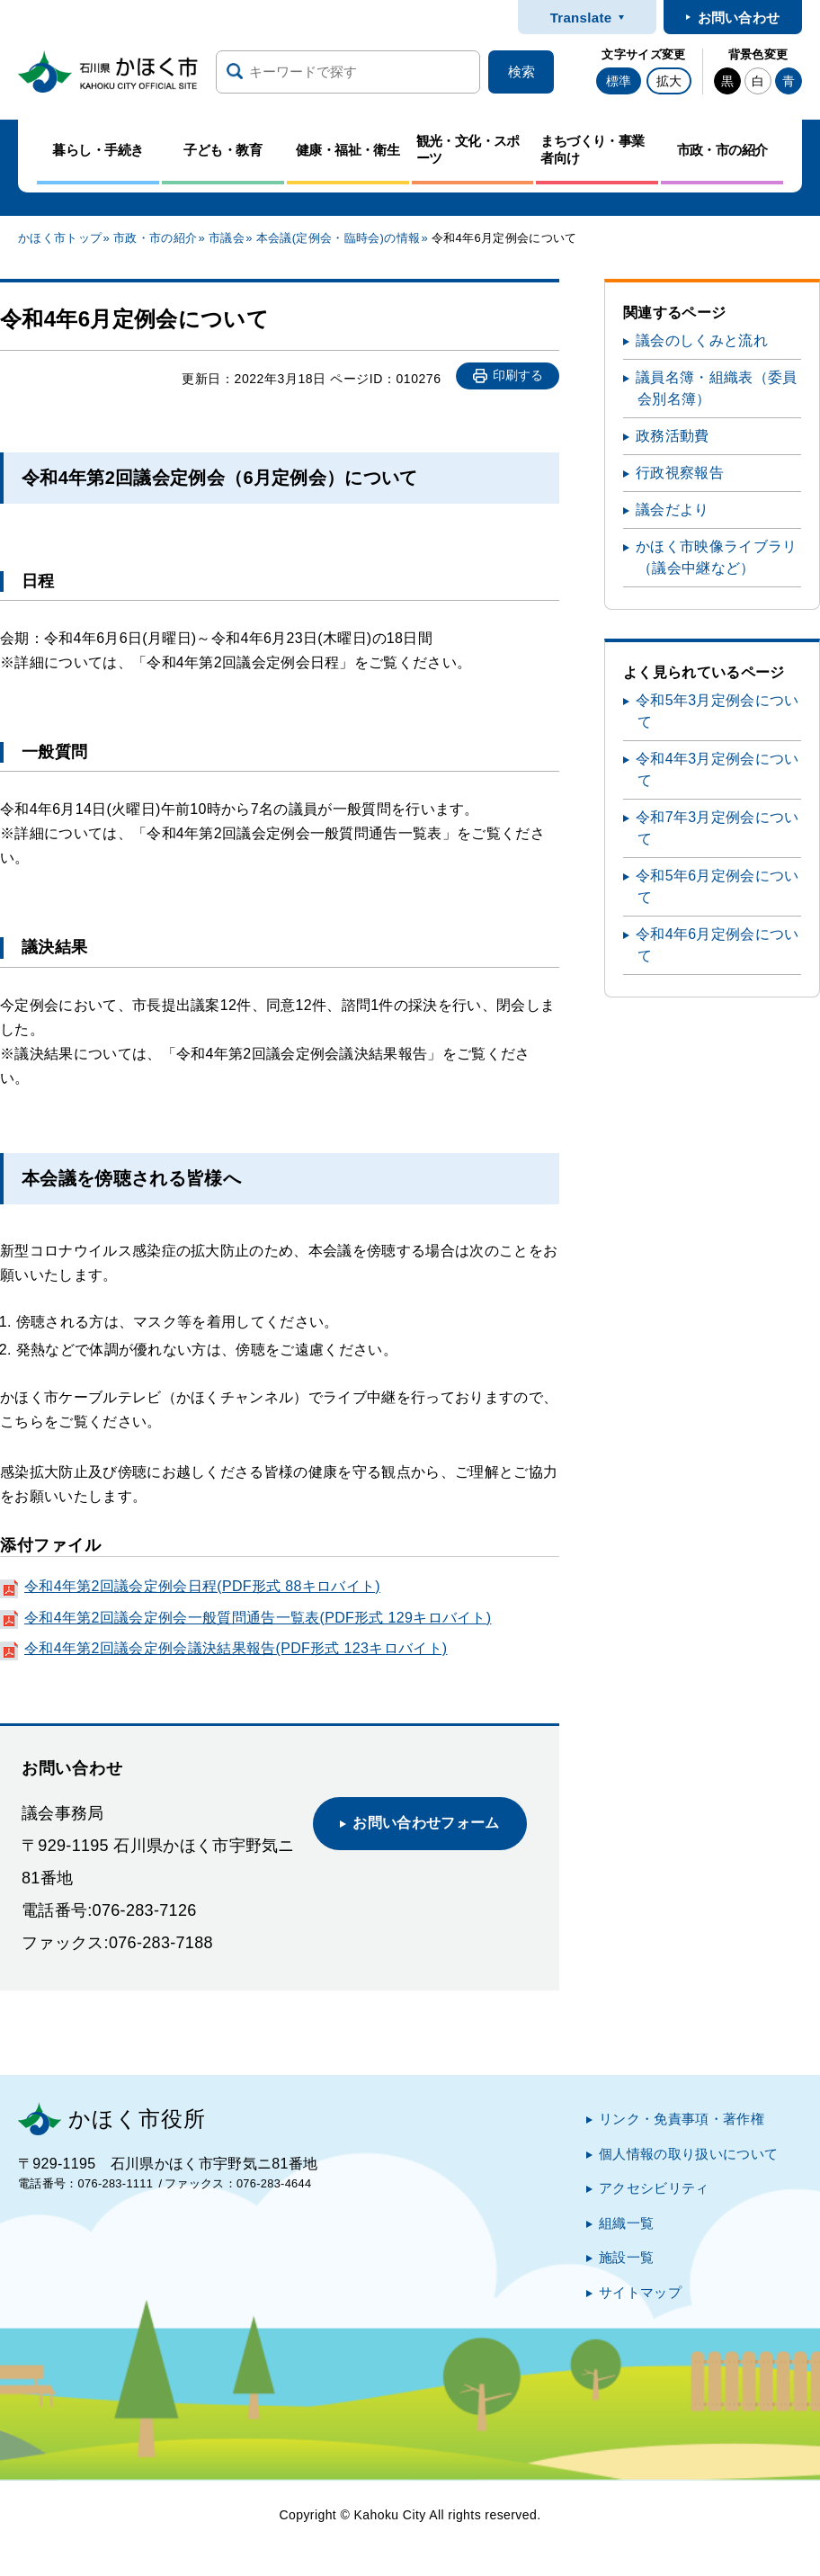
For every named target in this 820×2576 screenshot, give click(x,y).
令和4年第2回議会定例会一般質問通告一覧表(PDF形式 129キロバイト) (257, 1617)
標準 (618, 81)
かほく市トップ (60, 238)
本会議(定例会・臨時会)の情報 (338, 238)
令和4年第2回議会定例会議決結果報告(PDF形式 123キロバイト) (235, 1648)
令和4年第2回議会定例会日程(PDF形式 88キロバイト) (202, 1586)
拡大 (669, 81)
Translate (581, 17)
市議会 (227, 238)
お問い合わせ (739, 17)
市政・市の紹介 (155, 238)
